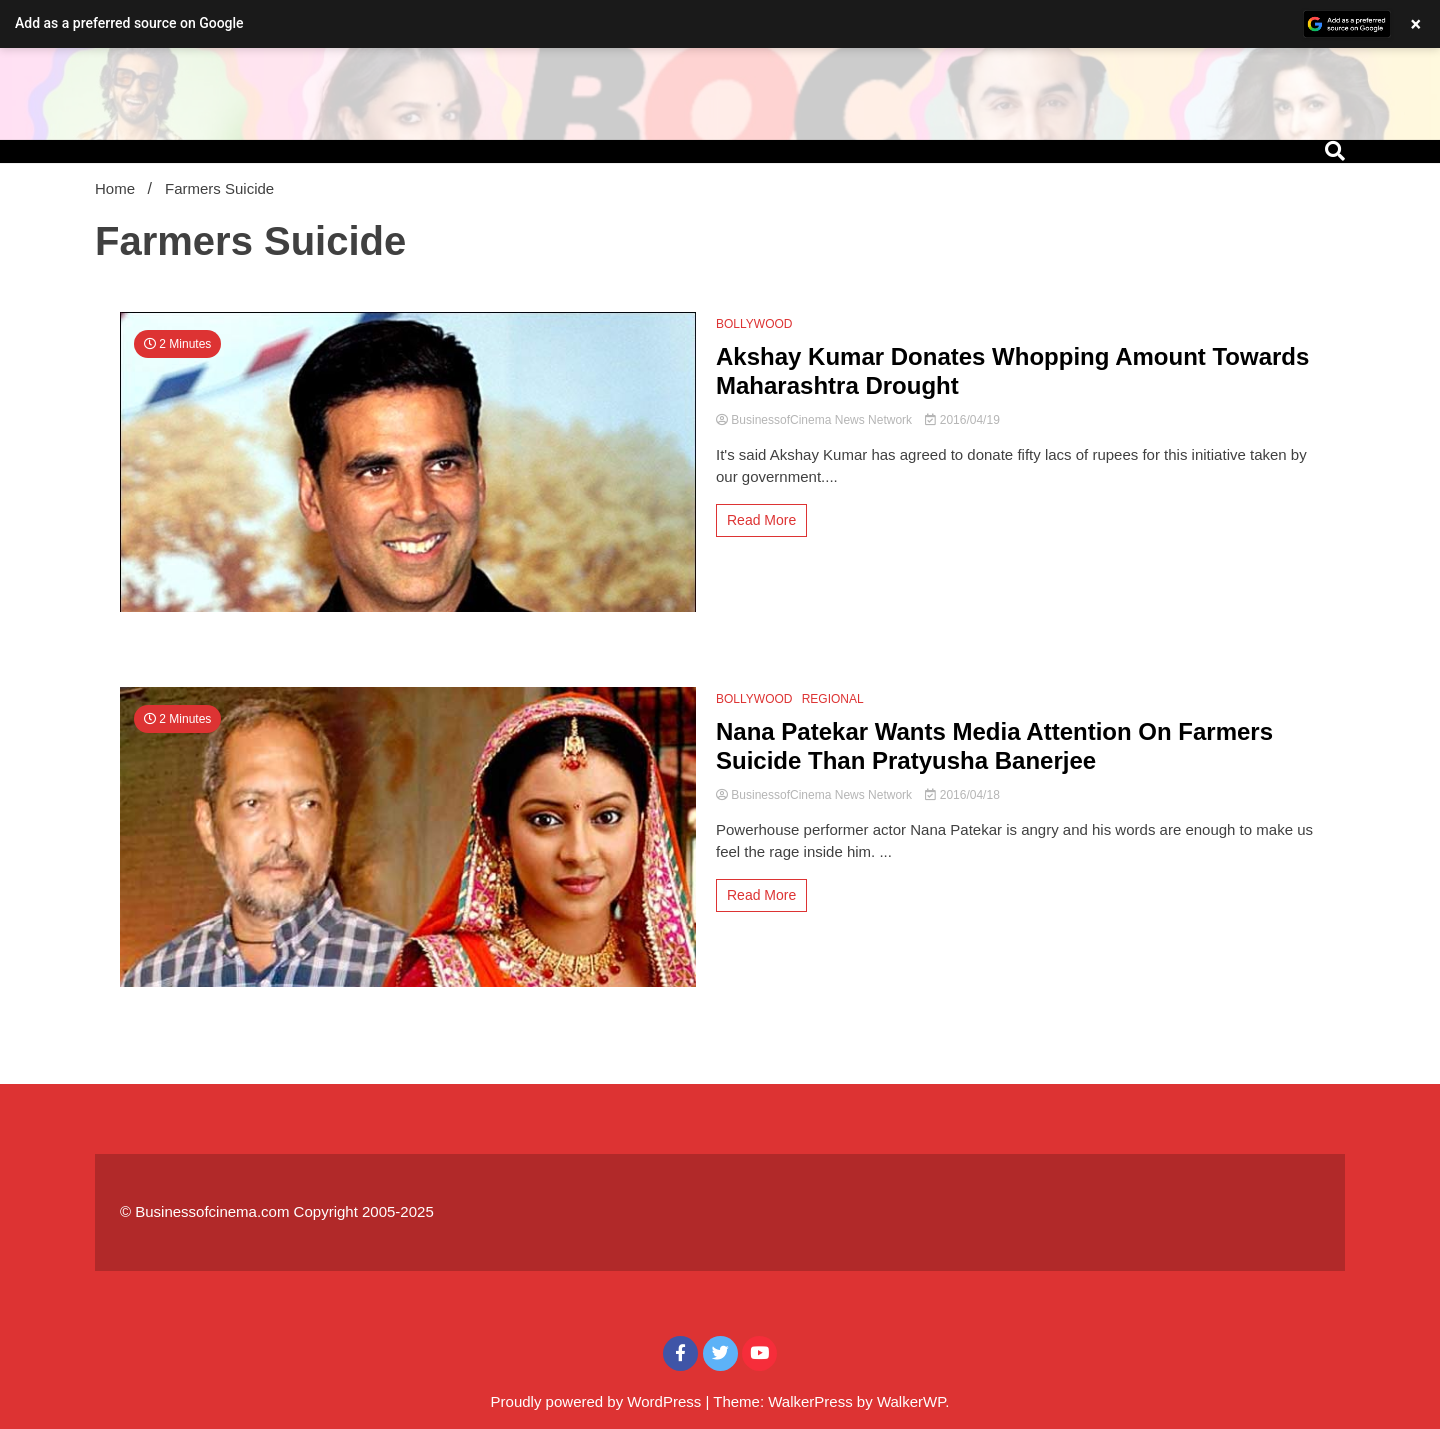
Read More (761, 520)
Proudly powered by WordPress (598, 1401)
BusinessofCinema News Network (815, 420)
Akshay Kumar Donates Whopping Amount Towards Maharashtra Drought (1012, 371)
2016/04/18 (962, 795)
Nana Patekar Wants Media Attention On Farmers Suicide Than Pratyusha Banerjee (994, 746)
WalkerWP (911, 1401)
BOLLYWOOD (754, 324)
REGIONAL (833, 699)
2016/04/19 (962, 420)
